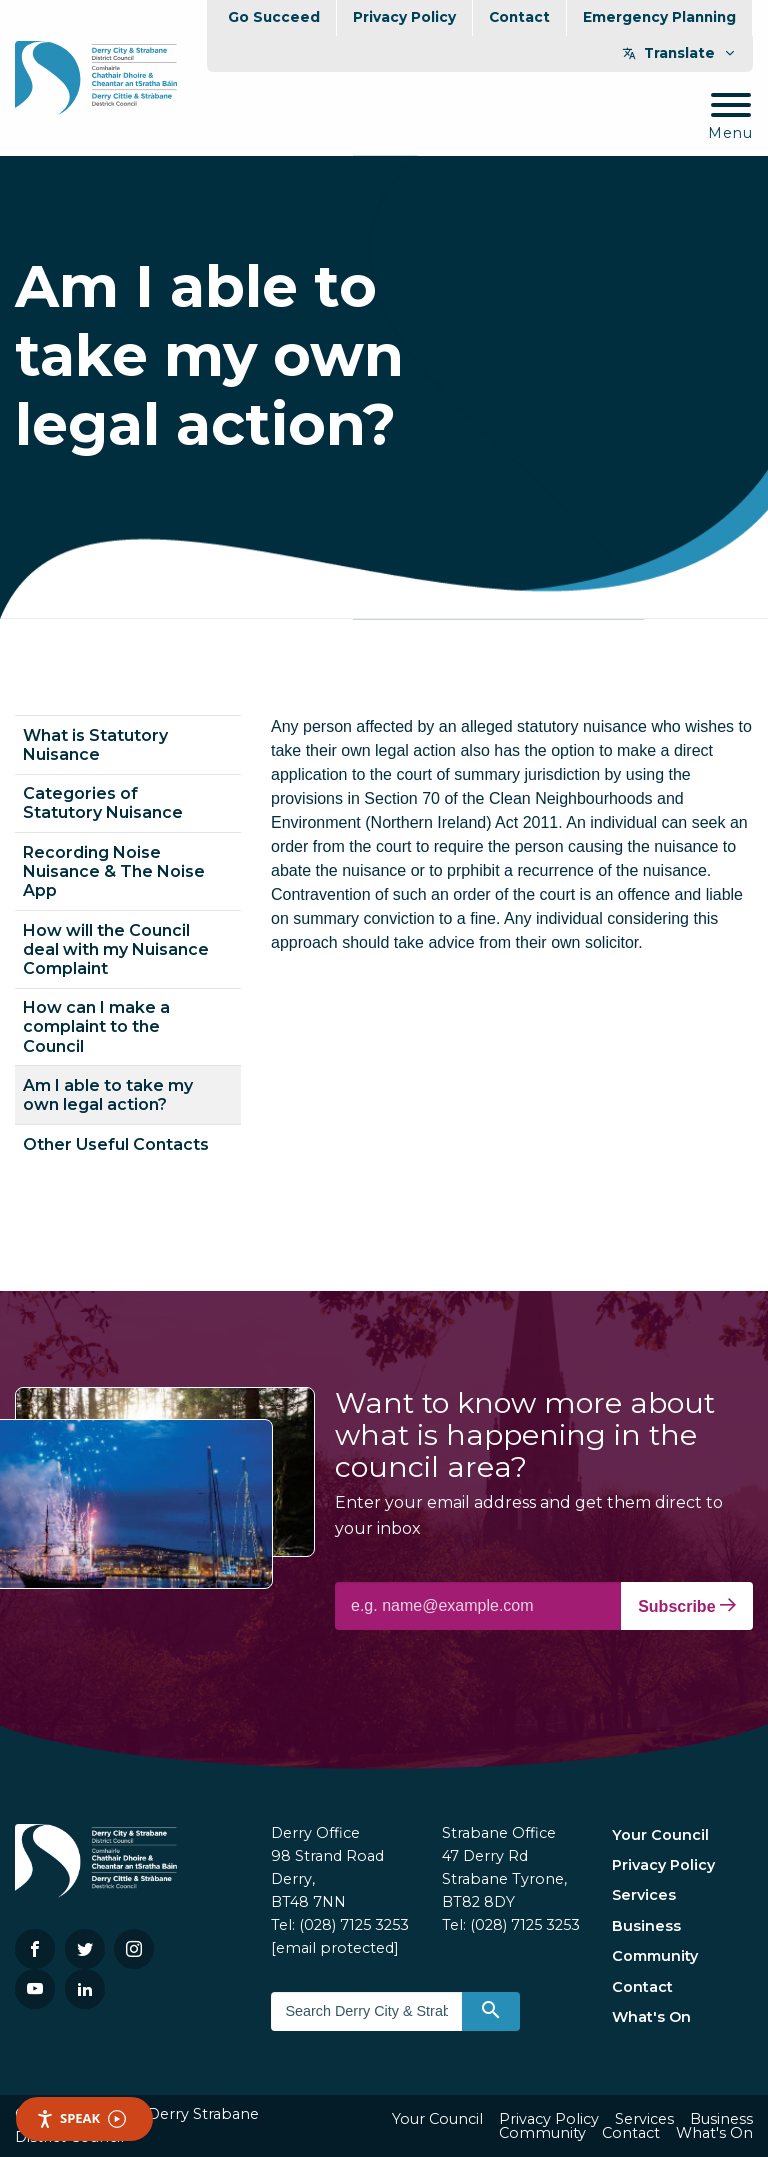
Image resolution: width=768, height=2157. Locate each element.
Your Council (660, 1835)
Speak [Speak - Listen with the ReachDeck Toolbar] (81, 2118)
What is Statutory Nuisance (95, 745)
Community (655, 1956)
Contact (519, 17)
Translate (679, 53)
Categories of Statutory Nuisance (103, 803)
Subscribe (687, 1606)
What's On (651, 2017)
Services (644, 1895)
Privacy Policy (404, 17)
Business (646, 1926)
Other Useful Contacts (116, 1144)
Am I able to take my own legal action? (108, 1095)
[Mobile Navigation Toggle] (730, 117)
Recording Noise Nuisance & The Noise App (114, 871)
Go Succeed (274, 17)
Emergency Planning (659, 17)
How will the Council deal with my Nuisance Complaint (116, 949)
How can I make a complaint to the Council (96, 1026)
